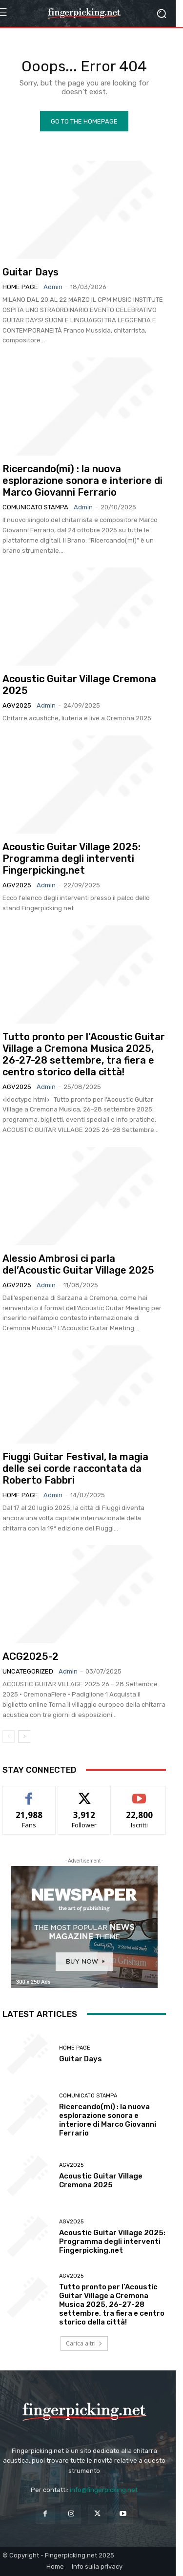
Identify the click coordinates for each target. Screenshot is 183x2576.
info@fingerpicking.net (104, 2489)
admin (52, 287)
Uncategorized (27, 1671)
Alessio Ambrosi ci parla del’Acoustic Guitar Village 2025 (78, 1264)
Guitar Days (30, 272)
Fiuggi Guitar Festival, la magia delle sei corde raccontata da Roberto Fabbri (75, 1468)
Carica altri (84, 2343)
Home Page (20, 287)
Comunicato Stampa (35, 507)
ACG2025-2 (30, 1656)
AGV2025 (16, 705)
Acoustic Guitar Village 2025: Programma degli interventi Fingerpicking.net (71, 858)
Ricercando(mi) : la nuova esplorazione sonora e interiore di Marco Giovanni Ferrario (82, 480)
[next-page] (24, 1736)
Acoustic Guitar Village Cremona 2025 (100, 2180)
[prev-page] (8, 1736)
